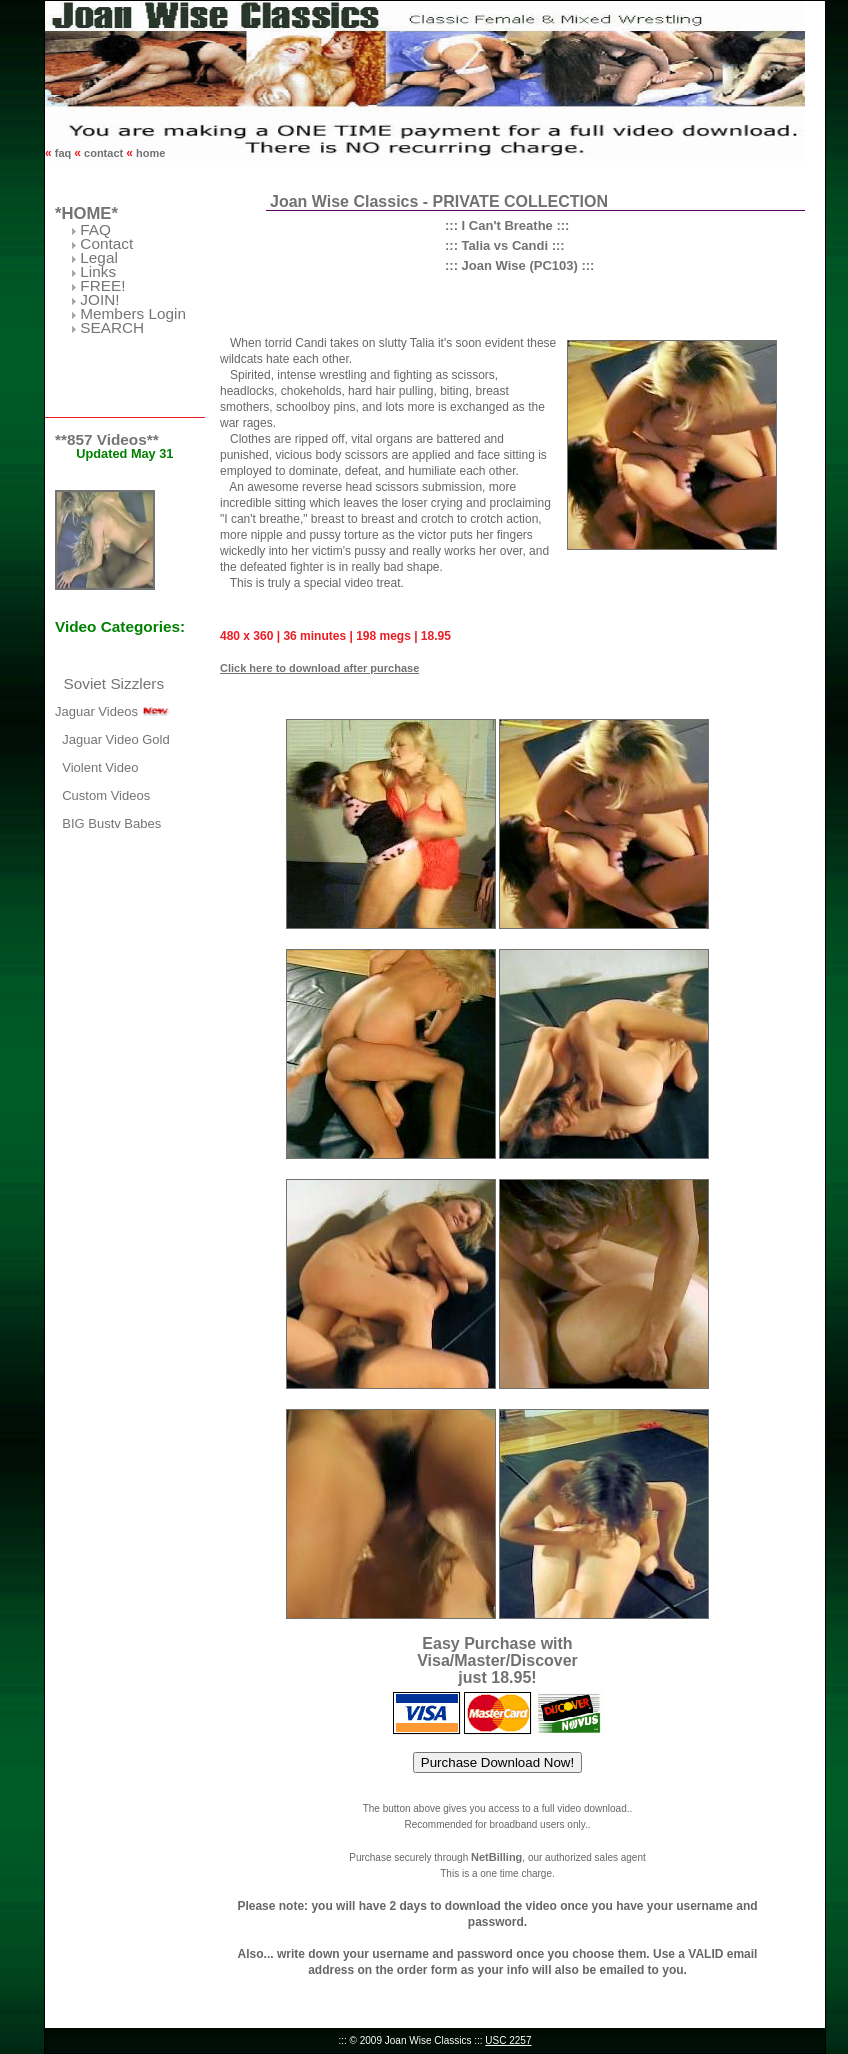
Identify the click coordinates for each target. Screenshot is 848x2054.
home (149, 153)
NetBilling (496, 1857)
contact (103, 153)
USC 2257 (508, 2040)
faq (63, 153)
